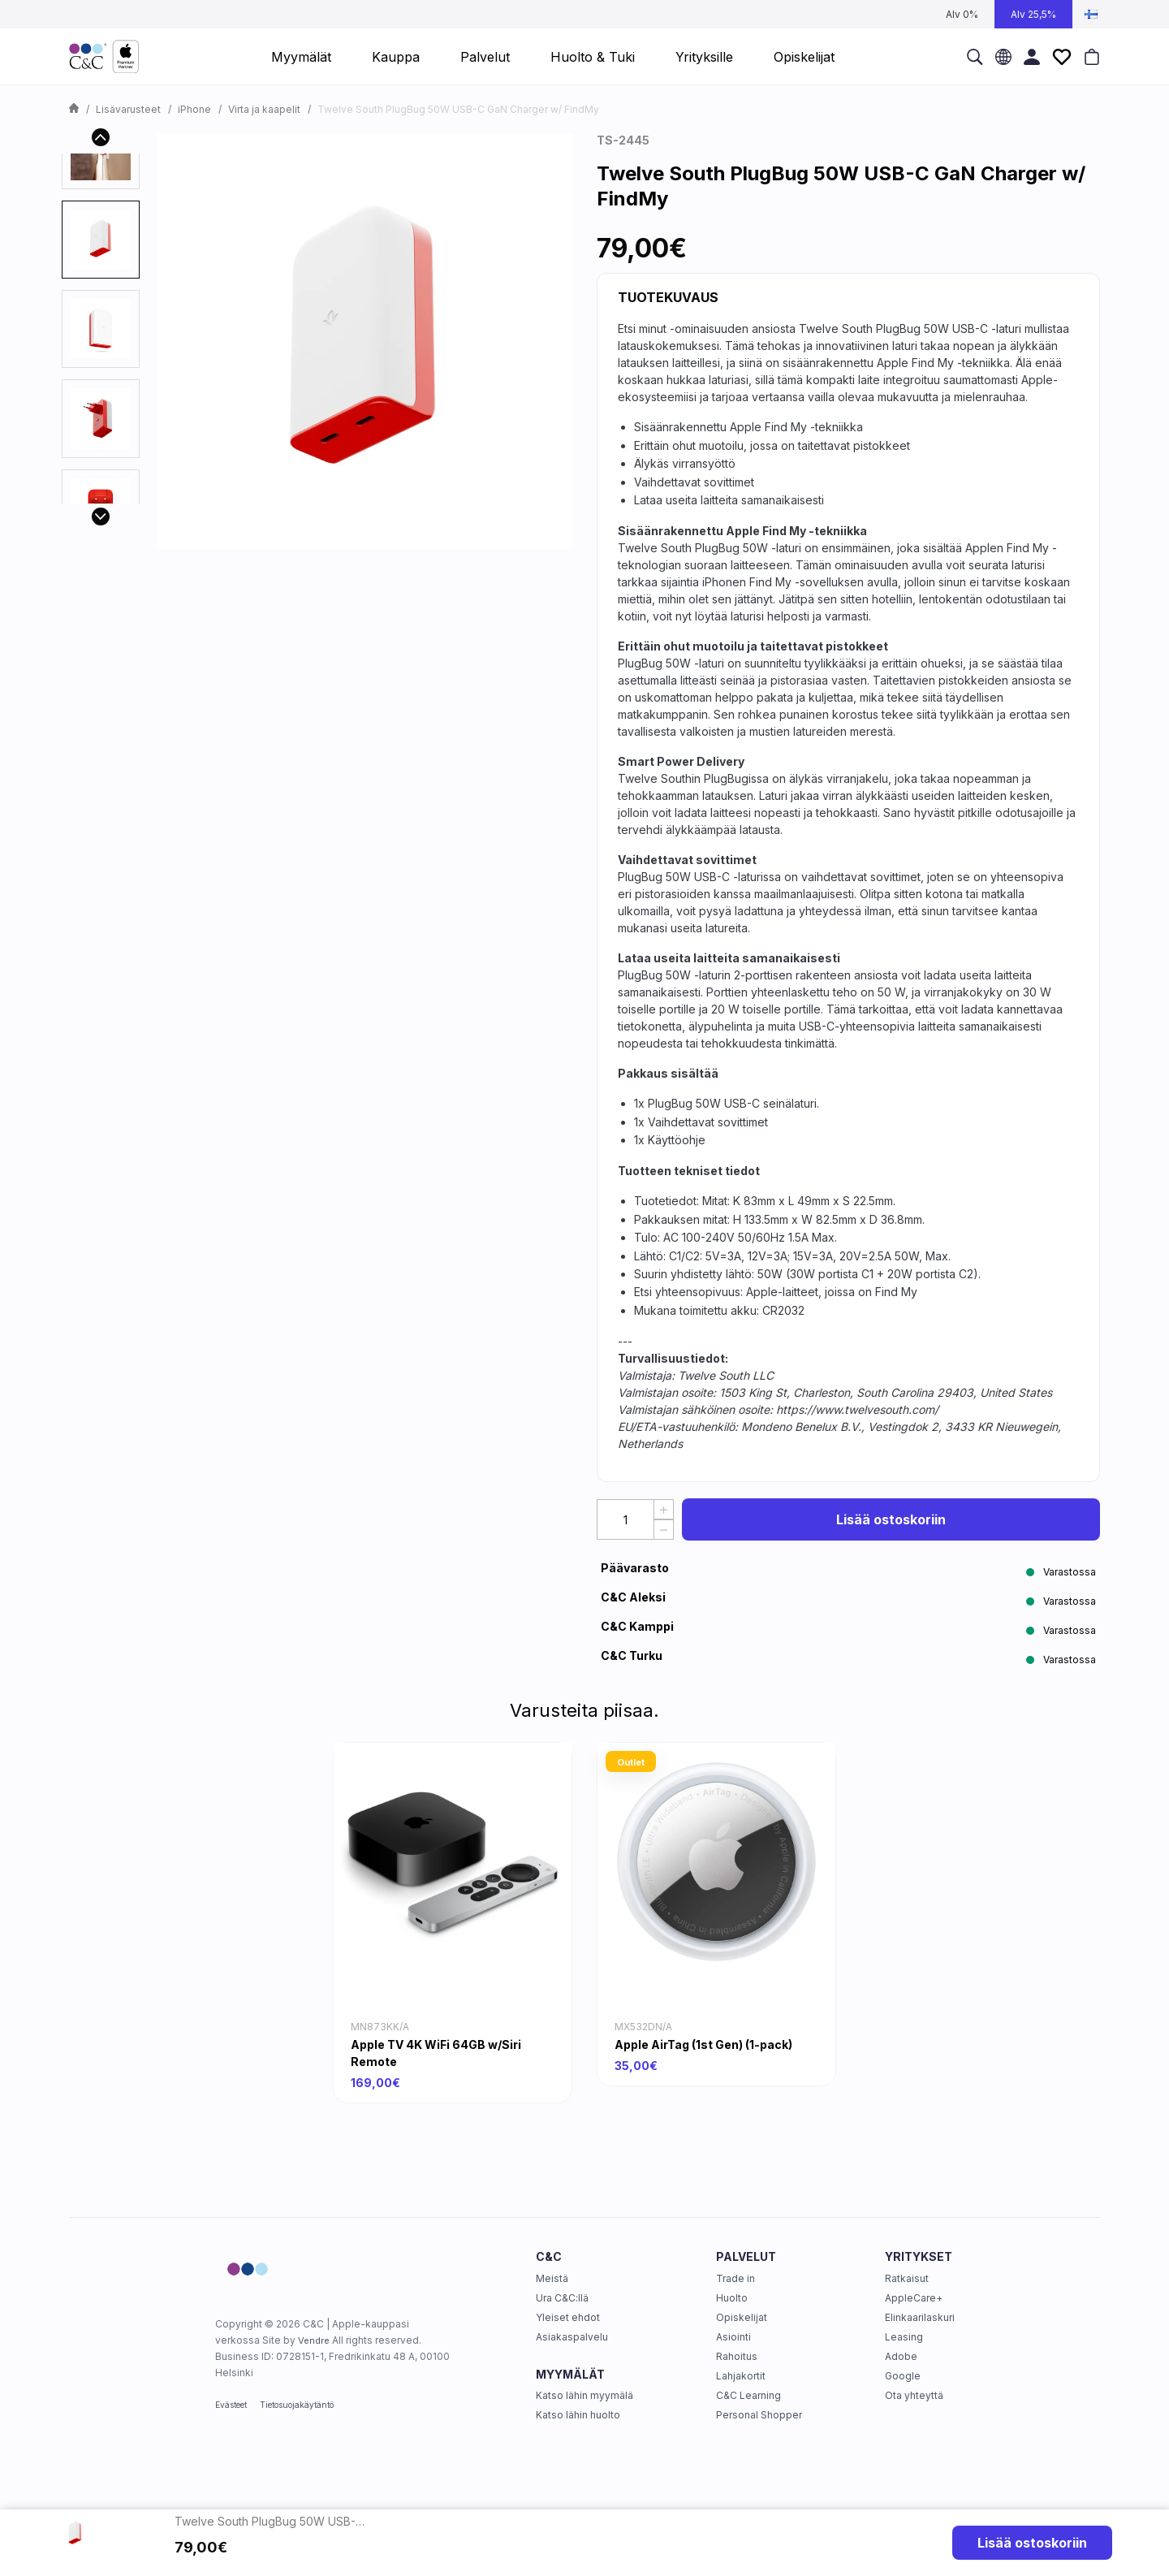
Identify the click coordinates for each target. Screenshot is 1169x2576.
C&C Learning (748, 2395)
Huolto (732, 2298)
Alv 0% (962, 14)
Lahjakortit (741, 2376)
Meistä (552, 2278)
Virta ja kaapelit (264, 109)
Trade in (735, 2278)
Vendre (314, 2340)
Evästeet (231, 2405)
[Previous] (101, 137)
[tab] (101, 239)
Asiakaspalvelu (572, 2337)
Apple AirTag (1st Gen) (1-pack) (703, 2044)
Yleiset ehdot (568, 2317)
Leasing (904, 2337)
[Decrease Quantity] (664, 1529)
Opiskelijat (741, 2317)
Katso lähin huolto (578, 2415)
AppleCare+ (914, 2298)
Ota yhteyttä (914, 2395)
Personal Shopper (759, 2415)
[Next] (101, 516)
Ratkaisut (907, 2278)
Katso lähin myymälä (584, 2395)
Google (903, 2376)
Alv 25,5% (1033, 14)
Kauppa (396, 57)
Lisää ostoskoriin (891, 1519)
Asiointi (733, 2337)
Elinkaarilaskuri (920, 2317)
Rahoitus (736, 2356)
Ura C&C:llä (562, 2298)
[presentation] (101, 240)
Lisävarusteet (128, 109)
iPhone (194, 109)
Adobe (901, 2356)
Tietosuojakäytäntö (297, 2405)
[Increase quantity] (664, 1509)
